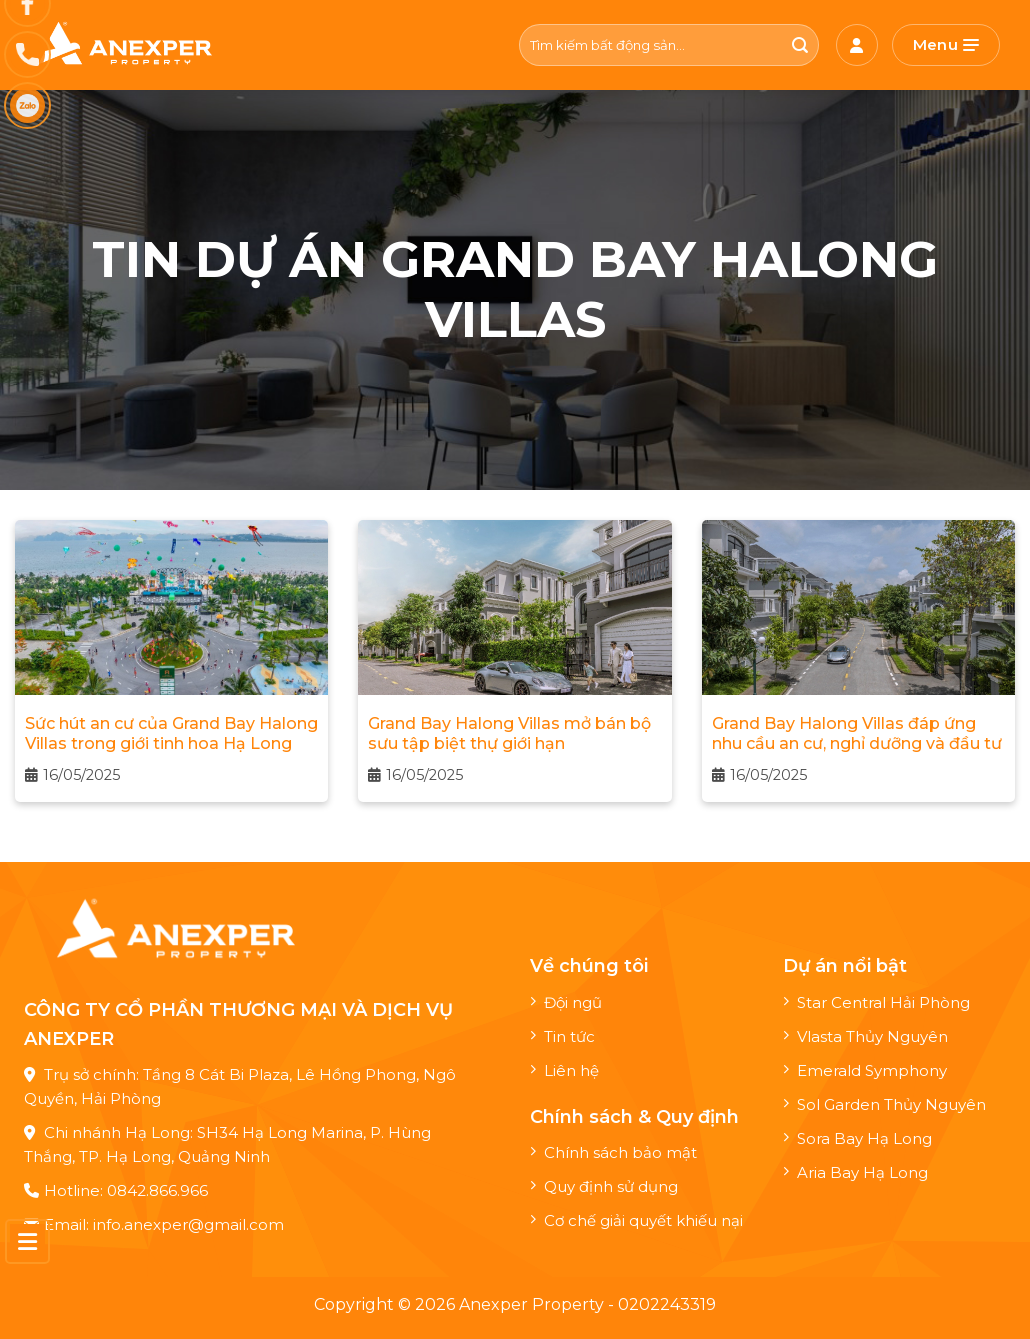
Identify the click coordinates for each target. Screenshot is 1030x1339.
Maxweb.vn (78, 1320)
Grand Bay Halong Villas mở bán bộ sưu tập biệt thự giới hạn (509, 734)
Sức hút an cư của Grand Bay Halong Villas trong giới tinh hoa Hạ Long (171, 734)
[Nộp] (801, 45)
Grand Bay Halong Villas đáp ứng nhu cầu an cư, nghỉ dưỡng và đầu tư (857, 734)
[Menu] (946, 45)
